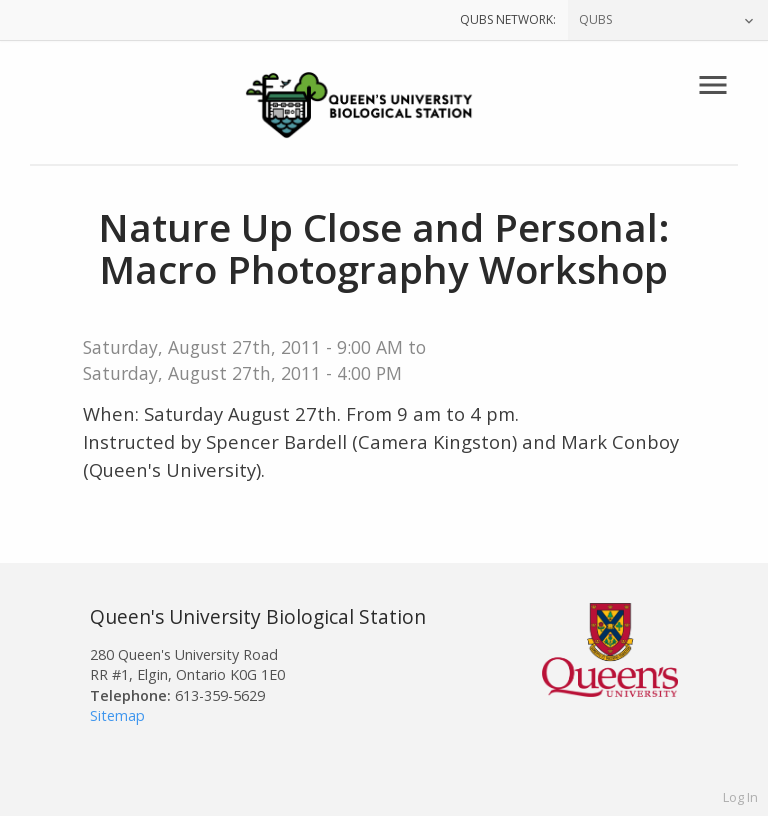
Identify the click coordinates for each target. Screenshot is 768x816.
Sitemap (117, 715)
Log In (740, 797)
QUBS (595, 19)
